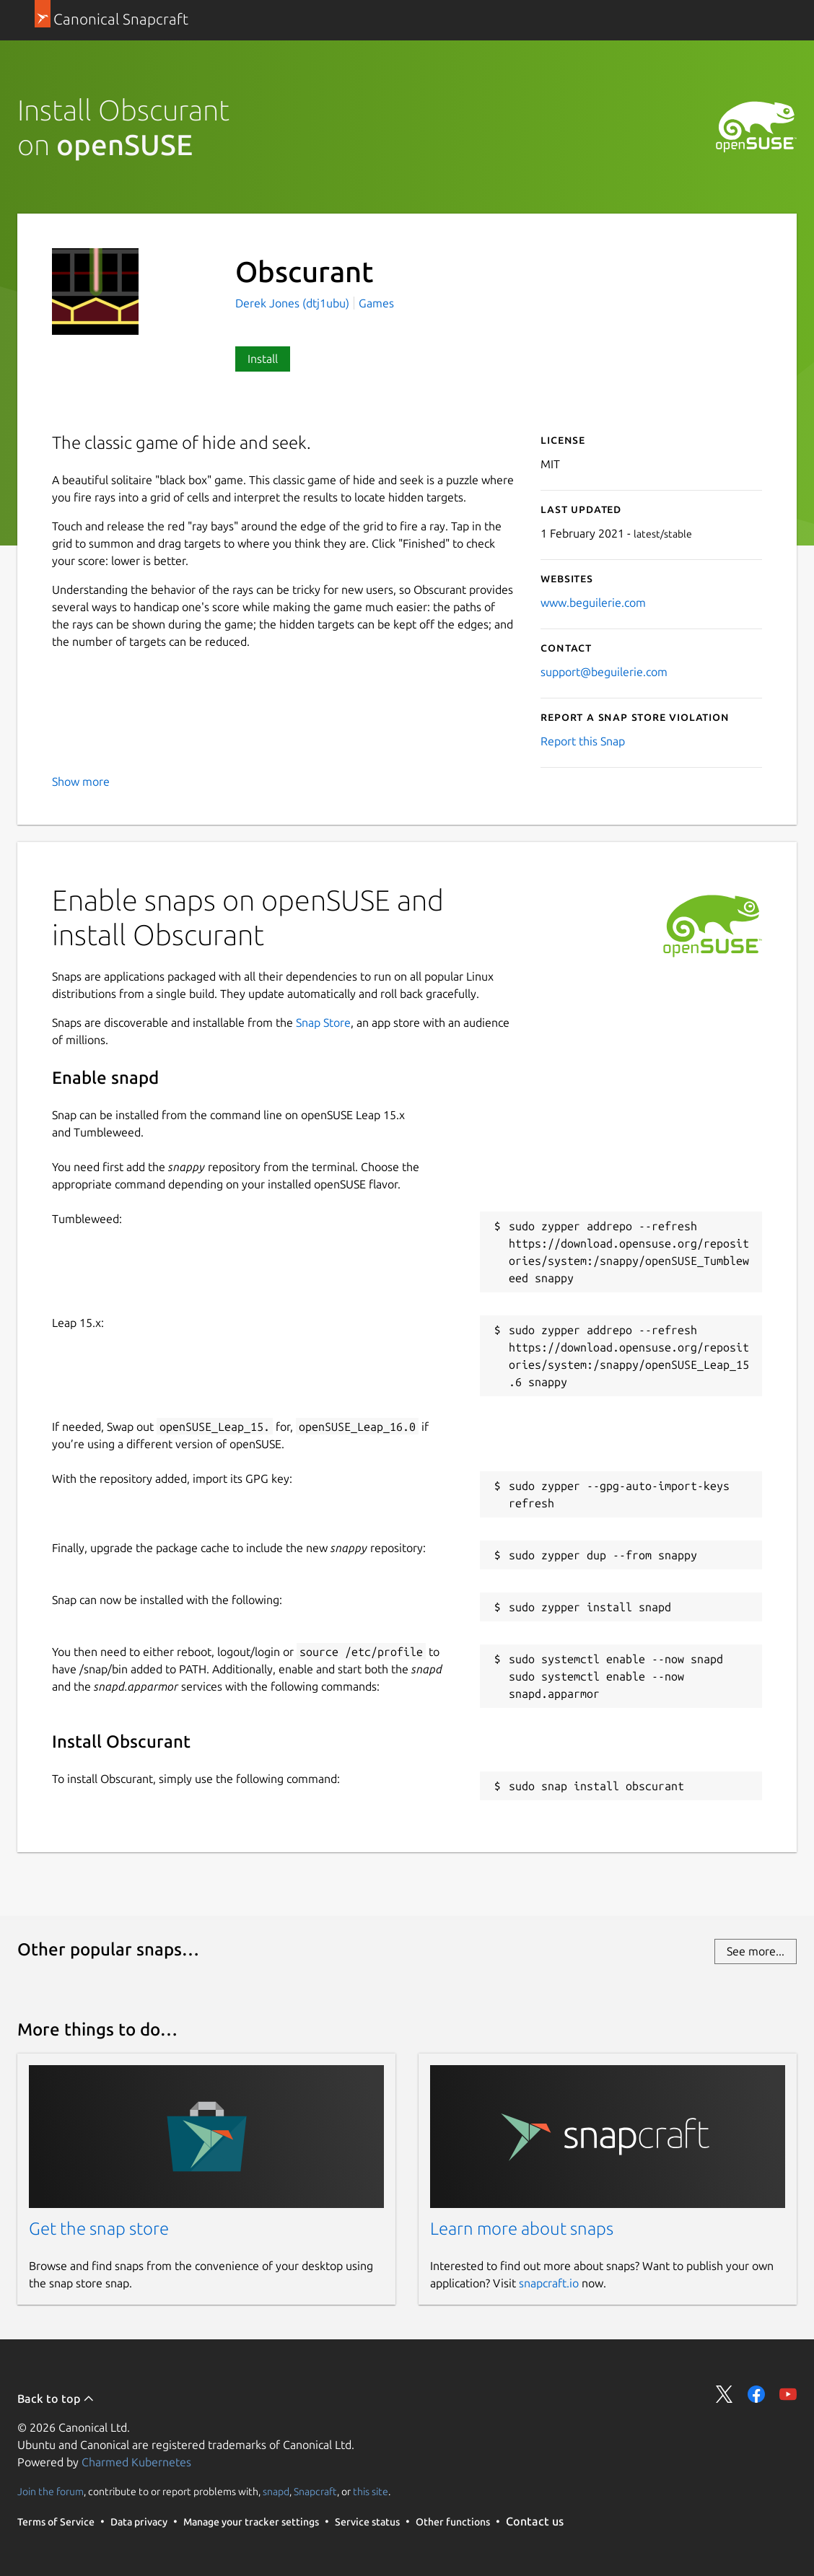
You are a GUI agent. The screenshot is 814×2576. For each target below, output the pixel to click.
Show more (81, 781)
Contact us (535, 2521)
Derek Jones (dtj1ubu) (293, 303)
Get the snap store (99, 2228)
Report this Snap (583, 741)
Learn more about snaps (521, 2228)
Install (263, 358)
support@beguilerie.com (604, 671)
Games (376, 303)
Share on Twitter (724, 2394)
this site (370, 2491)
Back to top (56, 2398)
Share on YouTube (788, 2394)
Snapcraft (315, 2491)
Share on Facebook (756, 2394)
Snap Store (323, 1022)
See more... (755, 1951)
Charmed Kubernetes (136, 2461)
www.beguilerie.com (593, 602)
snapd (276, 2491)
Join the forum (50, 2491)
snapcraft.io (549, 2283)
